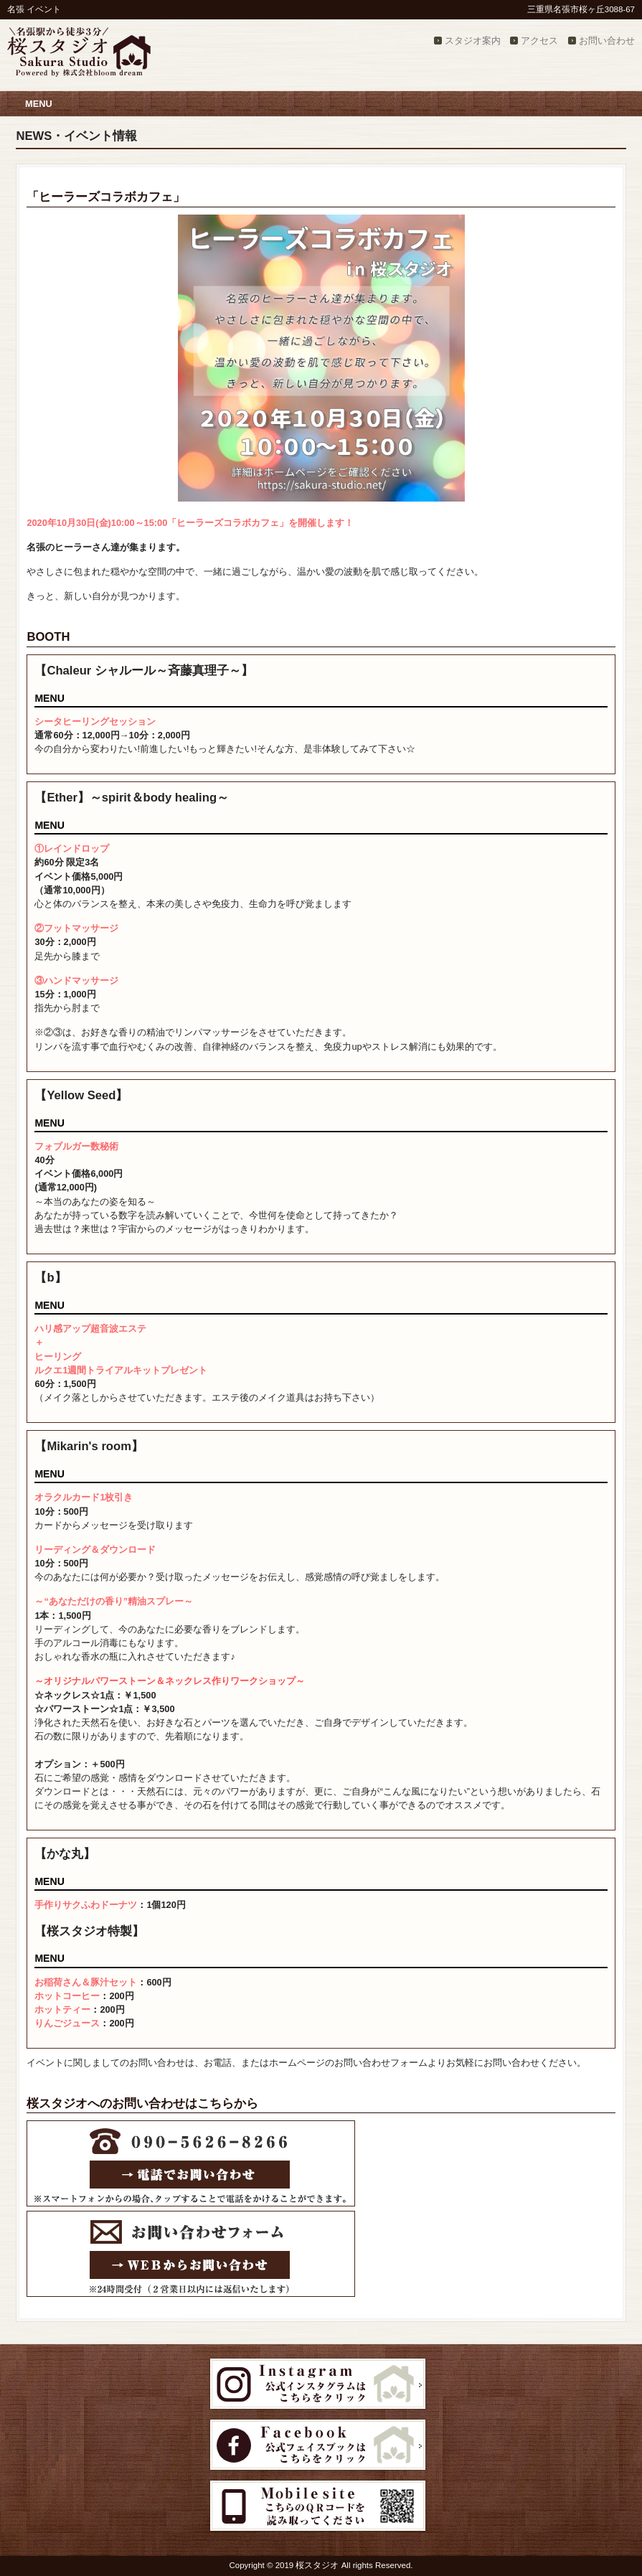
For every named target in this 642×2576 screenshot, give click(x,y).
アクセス (539, 40)
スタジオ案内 (473, 40)
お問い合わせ (607, 40)
